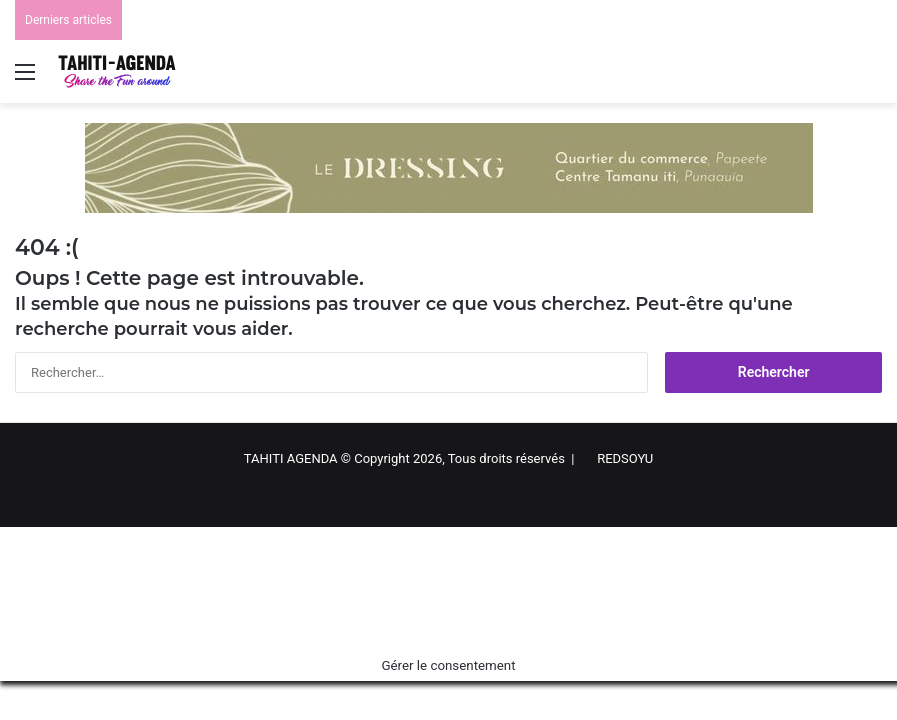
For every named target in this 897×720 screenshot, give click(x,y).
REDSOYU (625, 458)
